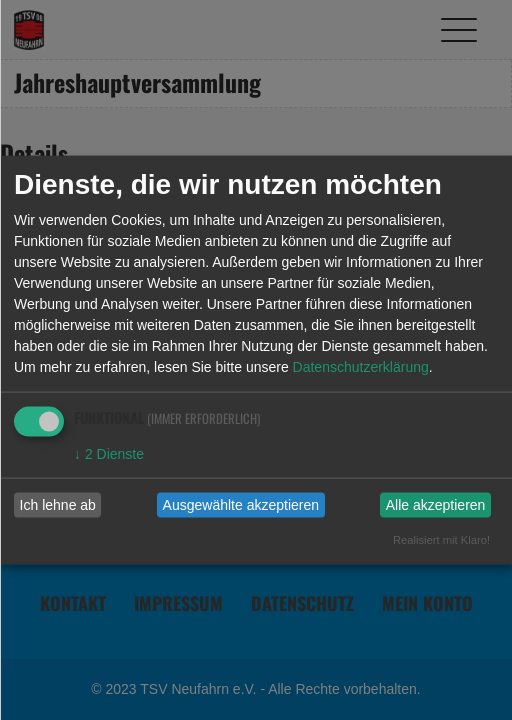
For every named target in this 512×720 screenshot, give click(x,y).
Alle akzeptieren (436, 505)
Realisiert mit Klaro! (441, 539)
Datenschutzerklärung (361, 366)
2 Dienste (109, 453)
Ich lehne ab (58, 505)
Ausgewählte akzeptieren (241, 505)
